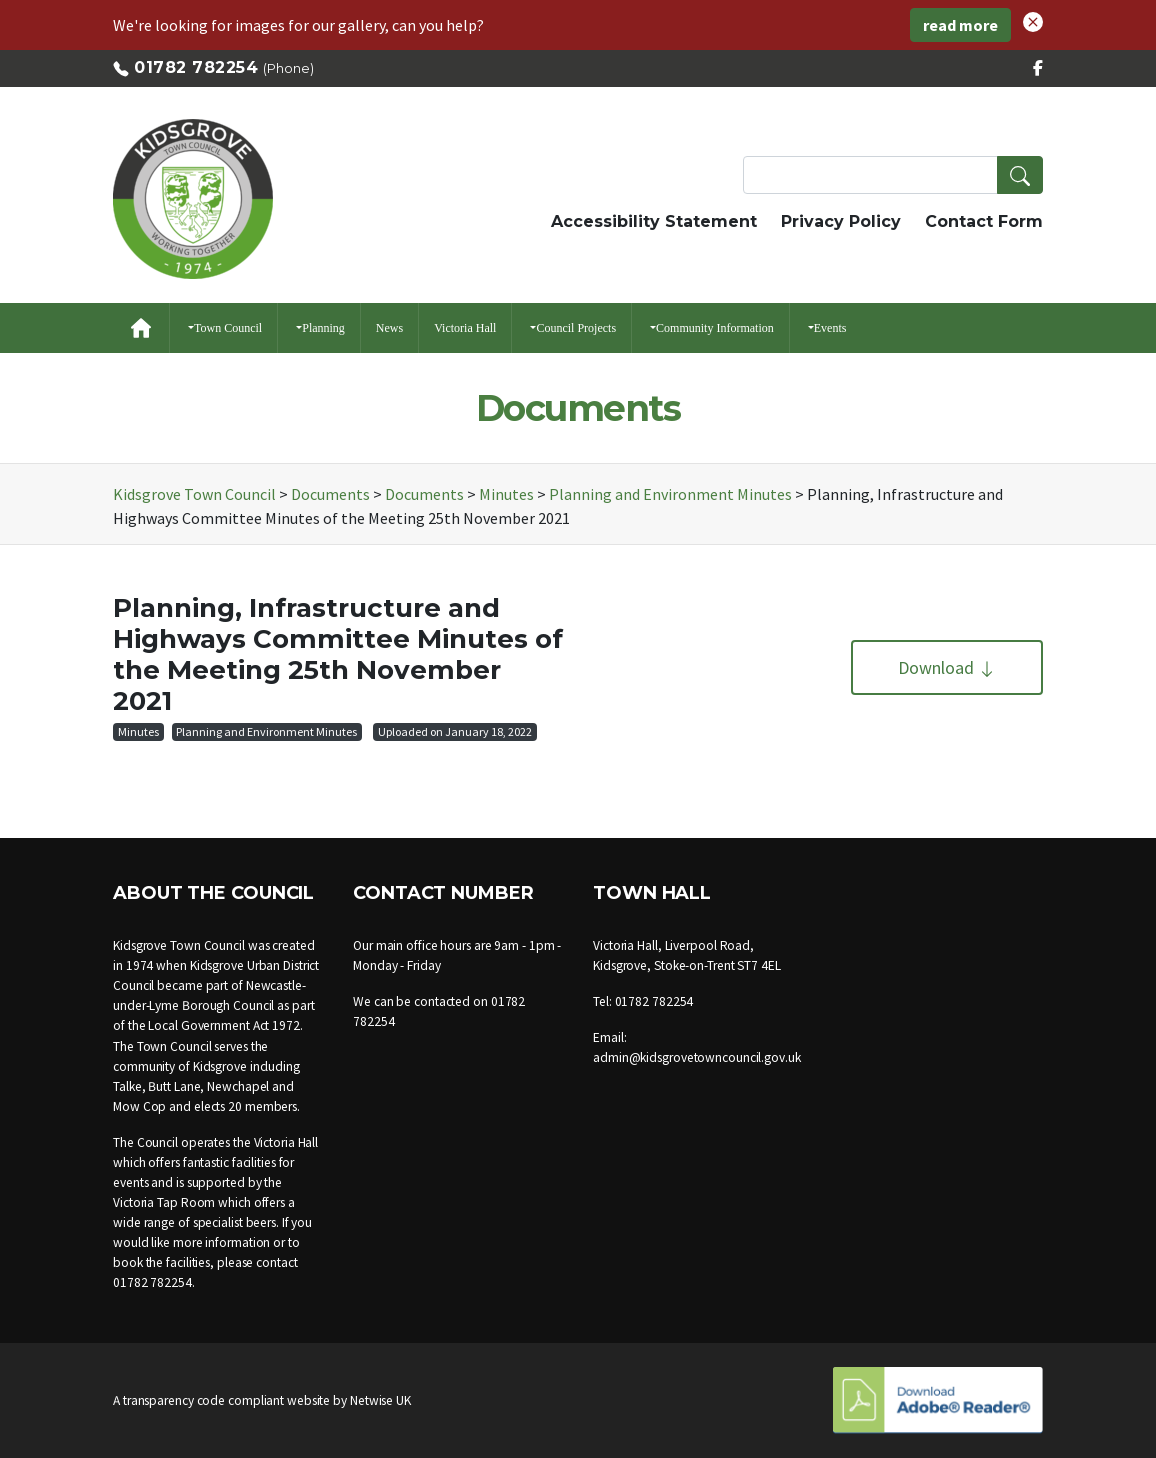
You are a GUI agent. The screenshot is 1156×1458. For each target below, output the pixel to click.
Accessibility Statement (654, 221)
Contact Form (984, 221)
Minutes (138, 731)
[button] (1033, 20)
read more (960, 25)
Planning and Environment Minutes (266, 731)
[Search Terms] (893, 175)
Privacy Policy (841, 221)
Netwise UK (380, 1400)
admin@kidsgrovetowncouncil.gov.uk (697, 1057)
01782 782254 (196, 67)
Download (947, 667)
